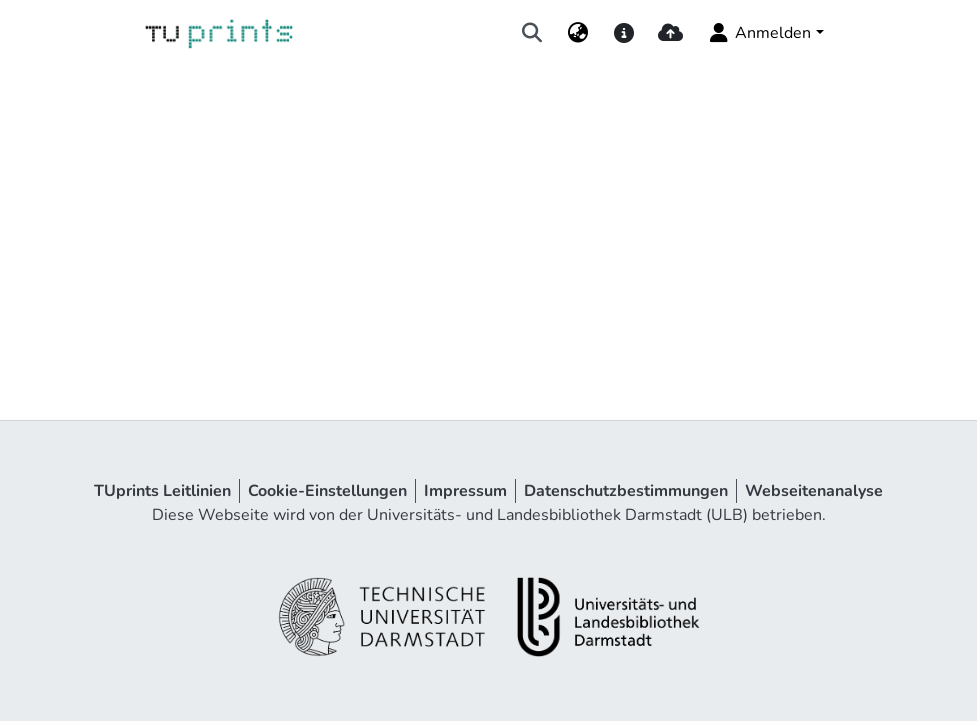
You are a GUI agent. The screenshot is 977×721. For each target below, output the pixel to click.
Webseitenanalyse (814, 491)
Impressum (465, 491)
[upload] (670, 33)
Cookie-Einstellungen (327, 491)
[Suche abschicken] (531, 33)
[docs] (624, 33)
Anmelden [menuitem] (758, 33)
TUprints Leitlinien (162, 491)
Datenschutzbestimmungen (626, 491)
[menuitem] (577, 33)
